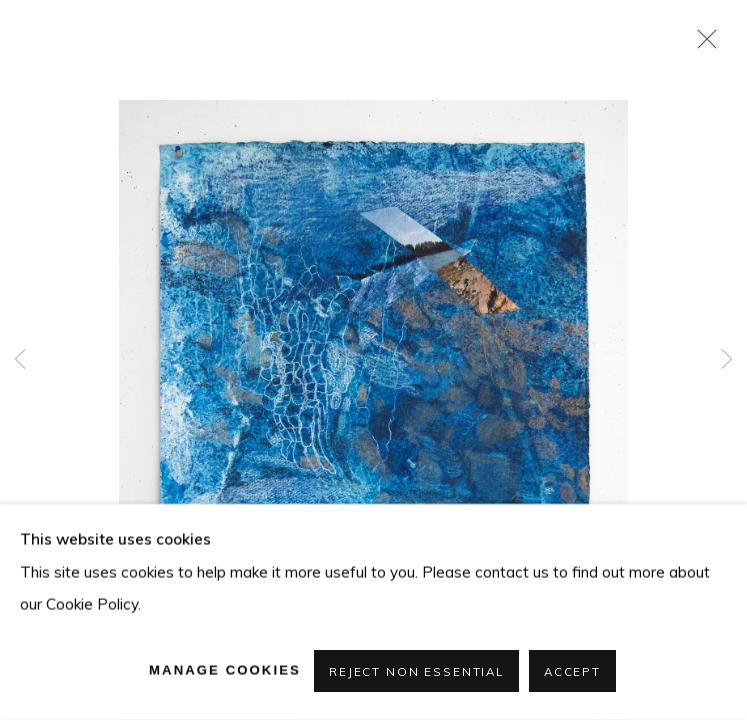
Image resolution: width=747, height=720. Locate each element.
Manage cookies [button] (225, 669)
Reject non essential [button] (416, 671)
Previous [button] (20, 360)
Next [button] (727, 360)
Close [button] (702, 45)
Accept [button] (572, 671)
